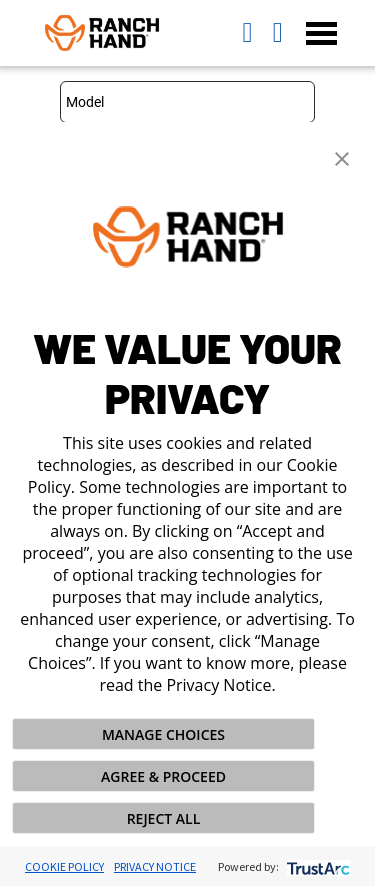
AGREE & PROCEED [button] (163, 776)
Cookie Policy (64, 866)
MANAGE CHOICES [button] (163, 734)
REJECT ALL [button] (164, 818)
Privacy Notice (155, 866)
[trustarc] (316, 866)
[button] (342, 157)
